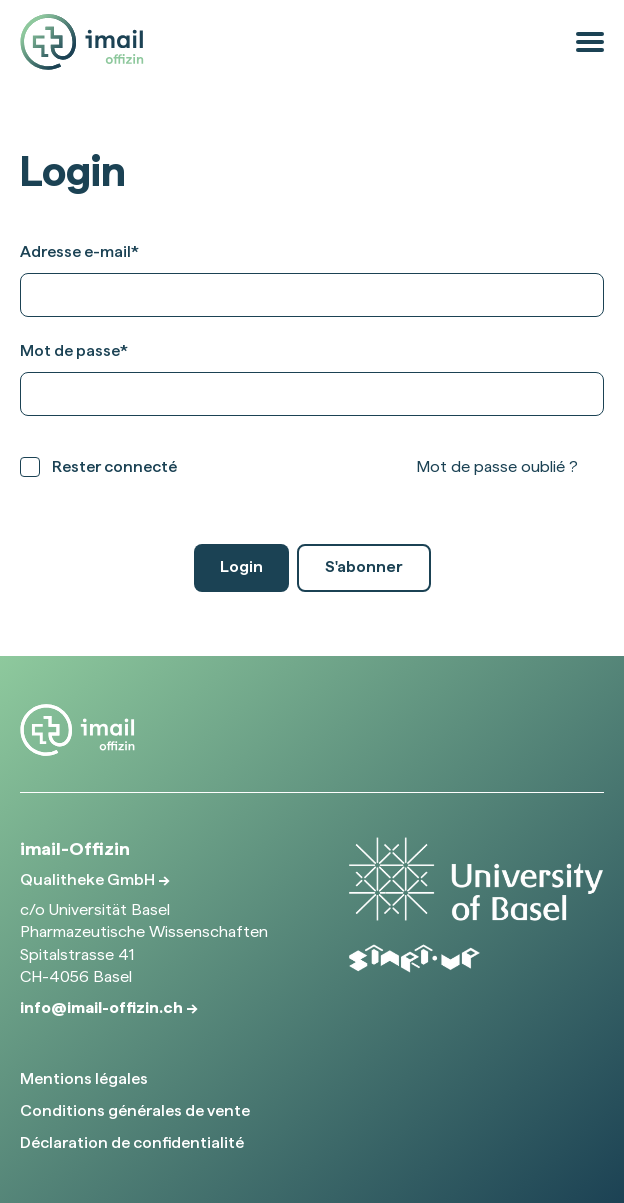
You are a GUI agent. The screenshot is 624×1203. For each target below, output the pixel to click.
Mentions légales (84, 1078)
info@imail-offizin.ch (103, 1007)
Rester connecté (114, 466)
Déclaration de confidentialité (132, 1142)
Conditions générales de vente (135, 1110)
